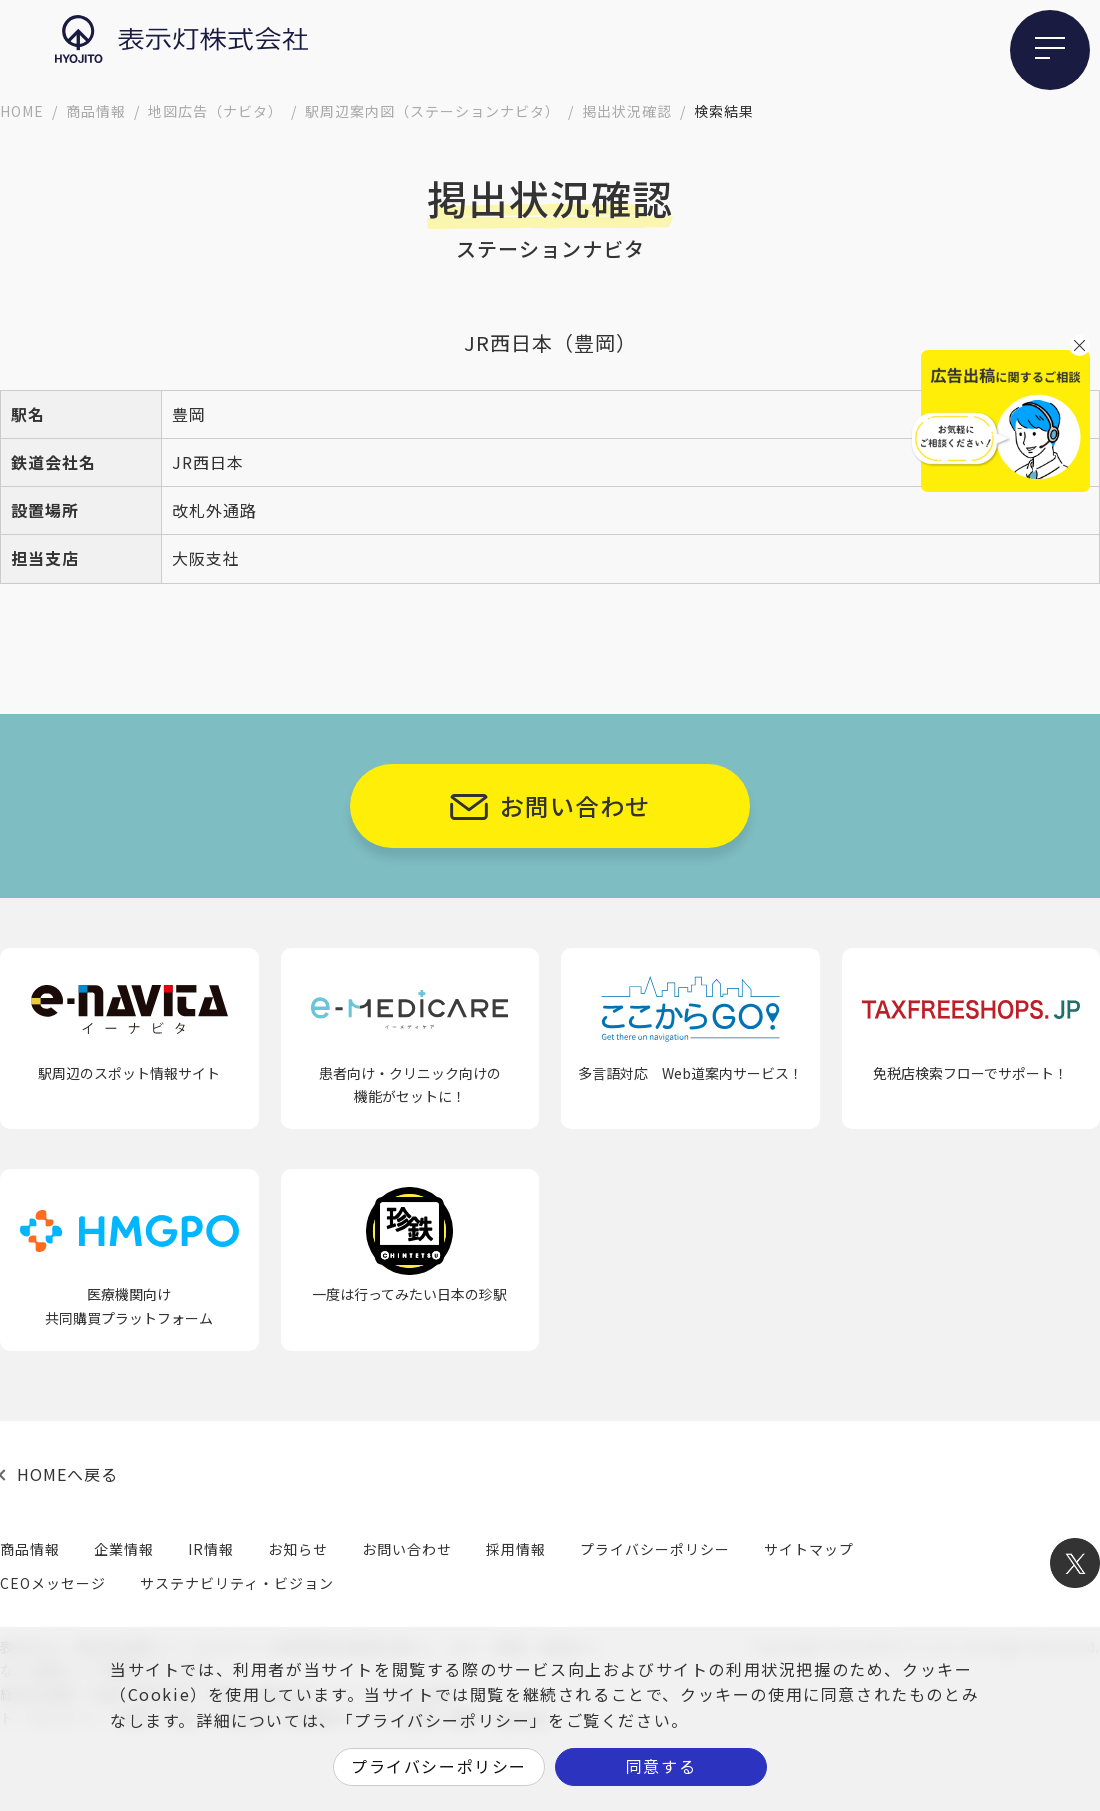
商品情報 (96, 111)
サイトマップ (809, 1549)
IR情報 (211, 1549)
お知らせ (298, 1549)
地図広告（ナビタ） (215, 111)
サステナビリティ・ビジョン (237, 1583)
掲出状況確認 (627, 111)
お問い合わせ (575, 805)
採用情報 (516, 1549)
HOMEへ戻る (67, 1474)
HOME (22, 111)
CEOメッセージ (53, 1583)
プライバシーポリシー (655, 1549)
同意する (661, 1766)
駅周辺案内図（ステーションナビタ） (432, 111)
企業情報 (124, 1549)
